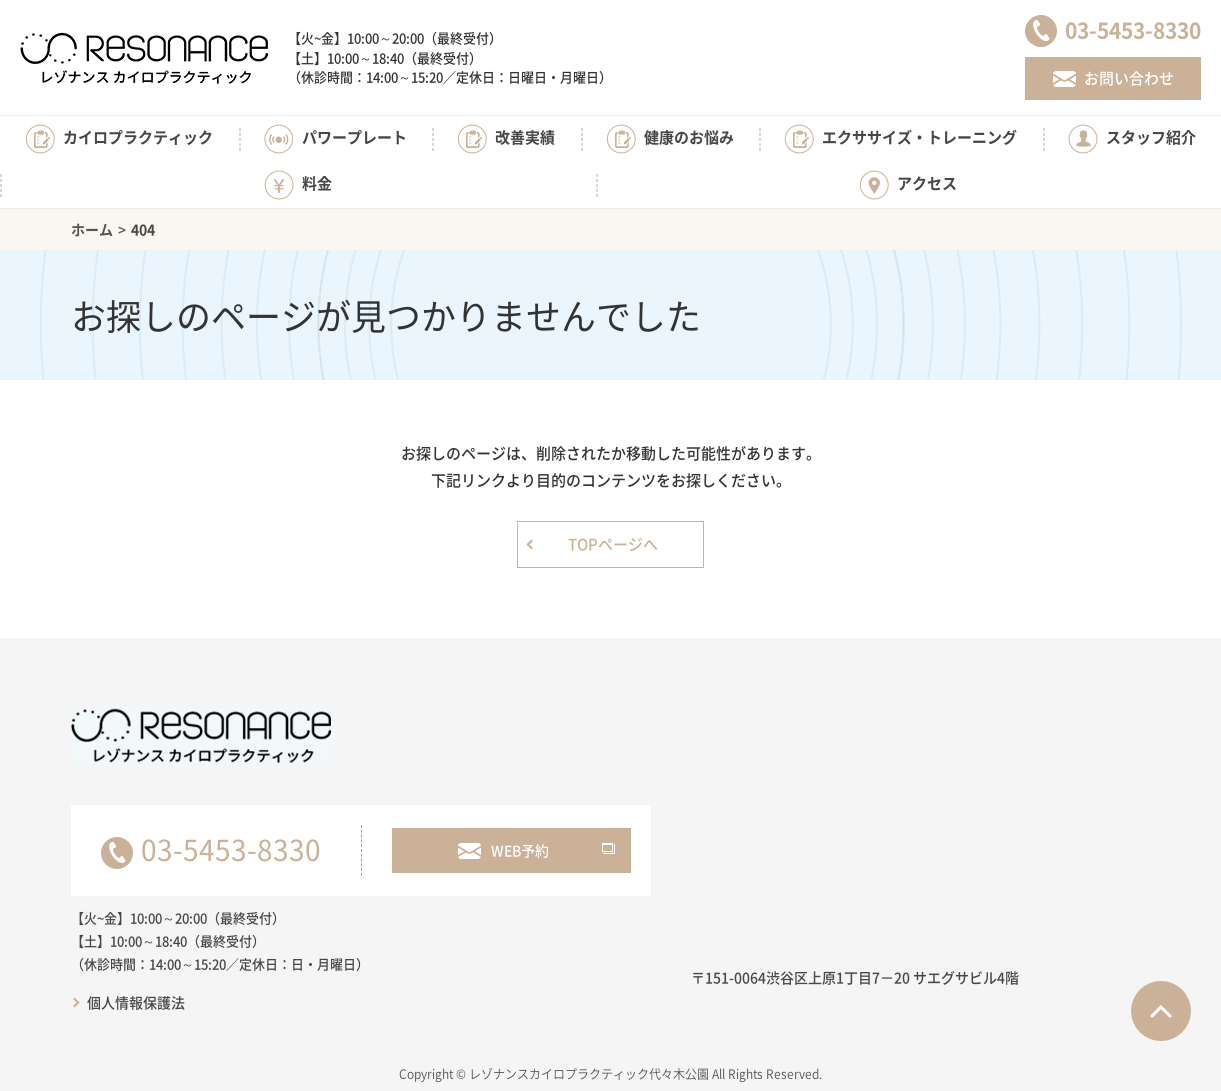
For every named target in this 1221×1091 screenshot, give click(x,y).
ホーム (92, 229)
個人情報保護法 (136, 1002)
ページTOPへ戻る (1161, 1011)
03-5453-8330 (231, 849)
